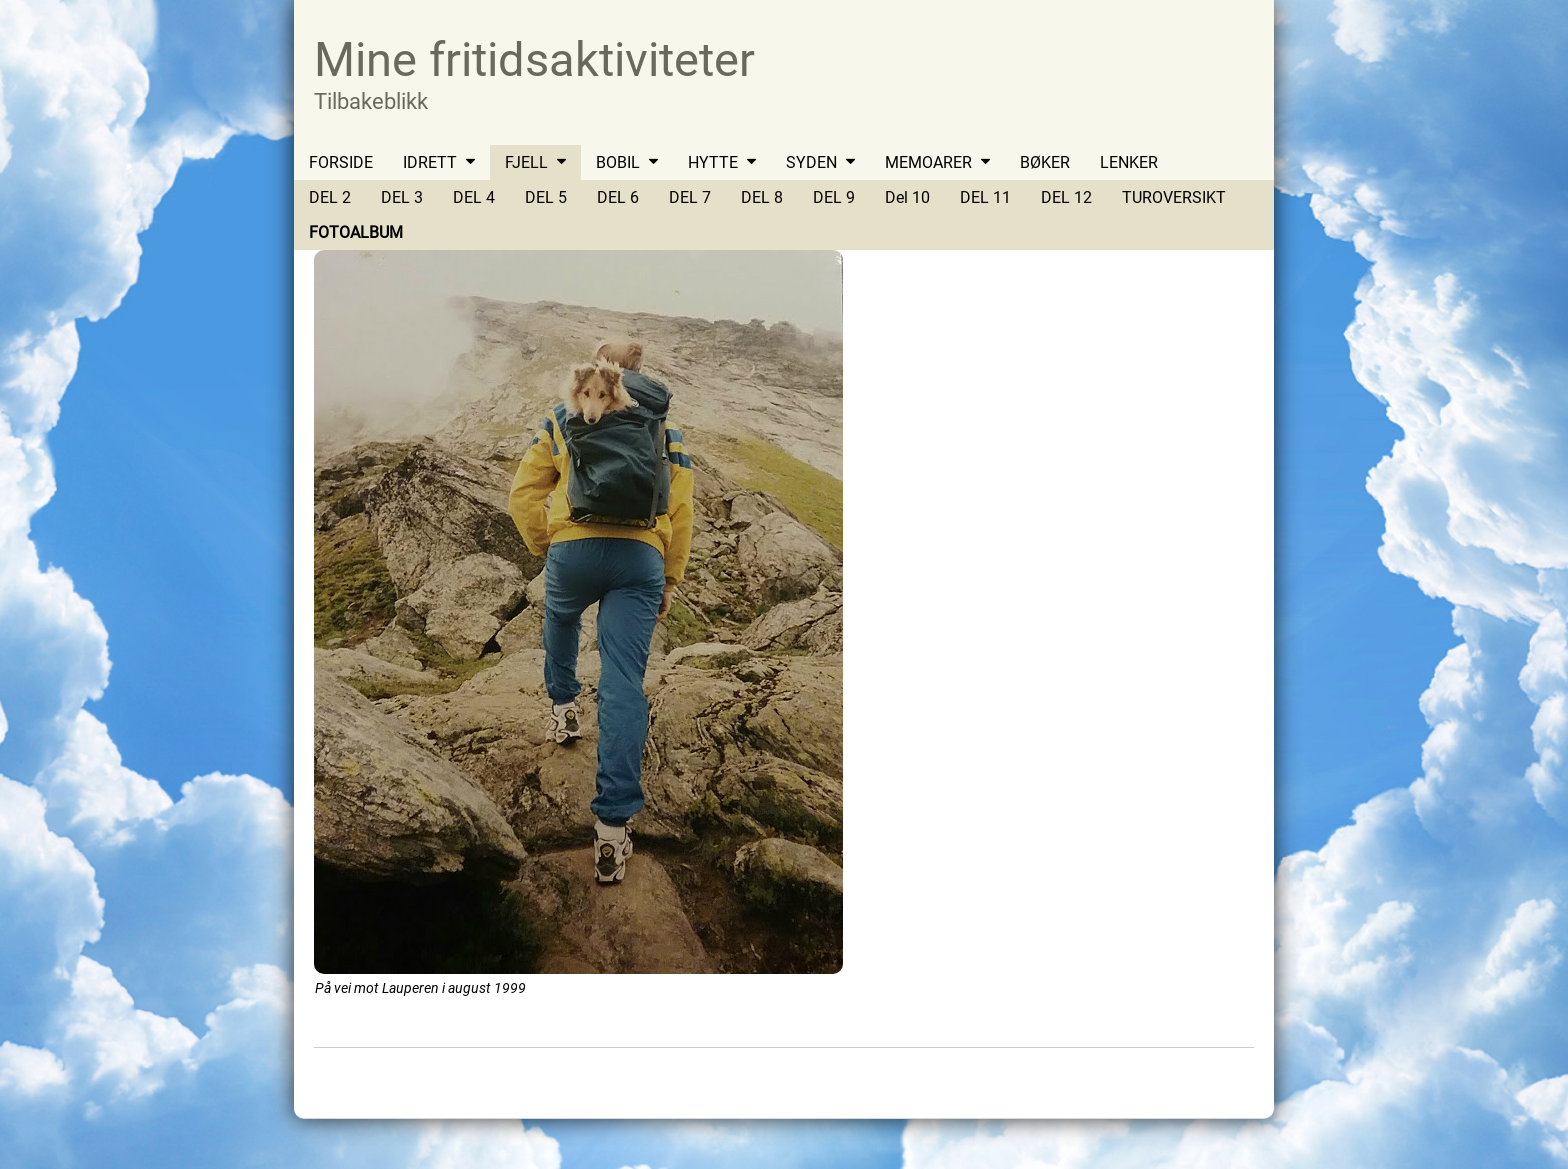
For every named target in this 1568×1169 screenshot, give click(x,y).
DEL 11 (985, 197)
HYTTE (713, 162)
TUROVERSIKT (1174, 197)
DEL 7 (690, 197)
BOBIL (618, 162)
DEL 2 (330, 197)
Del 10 (907, 197)
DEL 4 (474, 197)
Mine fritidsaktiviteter (534, 59)
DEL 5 (546, 197)
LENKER (1129, 162)
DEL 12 (1066, 197)
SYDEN (811, 162)
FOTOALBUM (356, 232)
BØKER (1045, 162)
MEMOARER (928, 162)
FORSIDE (341, 162)
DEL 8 (762, 197)
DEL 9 (834, 197)
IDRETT (430, 162)
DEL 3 (402, 197)
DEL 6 (618, 197)
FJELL (526, 162)
